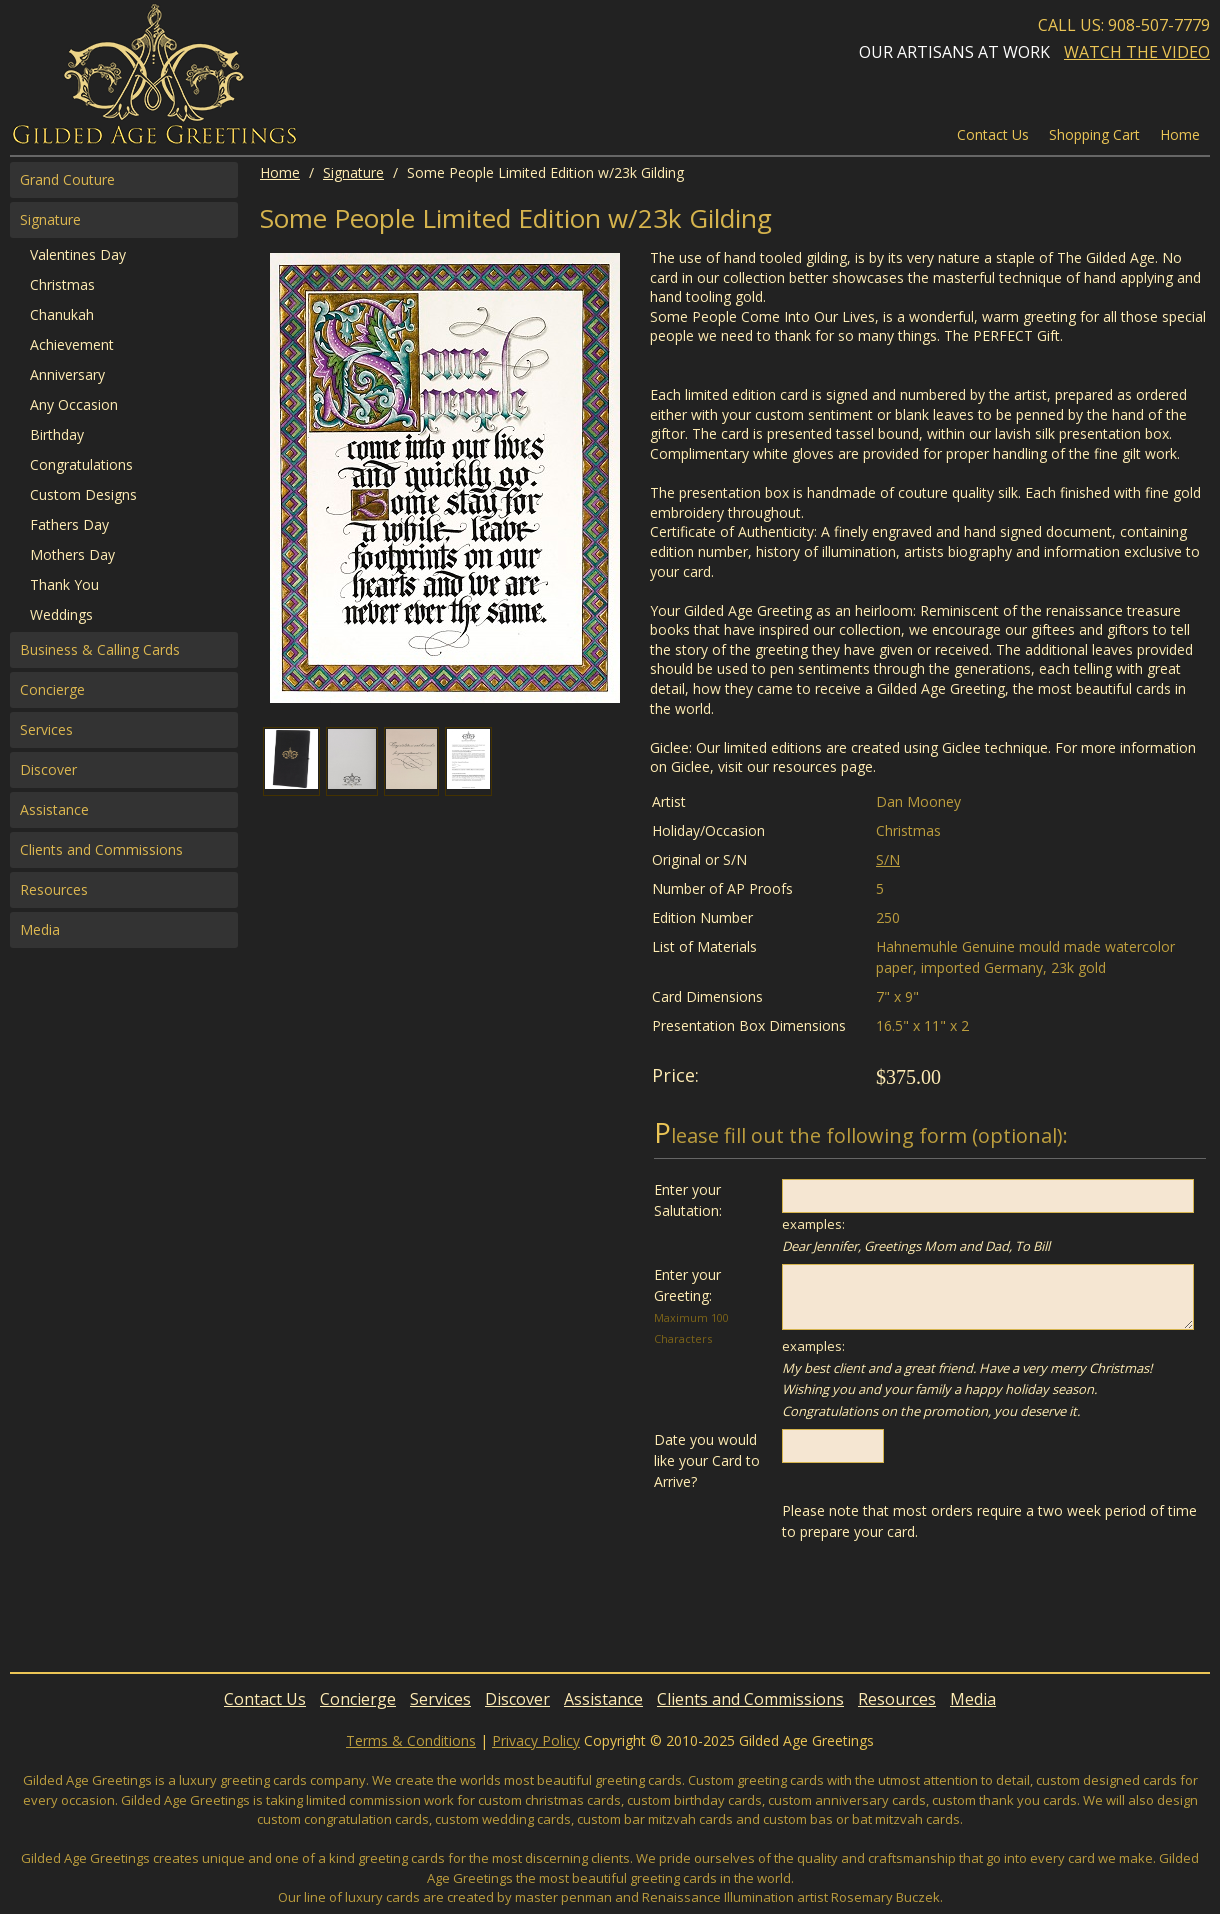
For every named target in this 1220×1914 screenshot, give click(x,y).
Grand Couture (67, 179)
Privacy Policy (536, 1740)
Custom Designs (83, 494)
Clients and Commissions (101, 849)
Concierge (52, 689)
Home (280, 172)
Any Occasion (74, 404)
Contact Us (993, 134)
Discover (48, 769)
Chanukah (62, 314)
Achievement (72, 344)
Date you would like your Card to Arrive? (707, 1460)
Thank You (64, 584)
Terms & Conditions (411, 1740)
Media (40, 929)
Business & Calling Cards (100, 649)
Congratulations (81, 464)
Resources (54, 889)
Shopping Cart (1094, 134)
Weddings (61, 614)
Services (46, 729)
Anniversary (67, 374)
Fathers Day (69, 524)
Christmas (62, 284)
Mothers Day (72, 554)
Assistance (54, 809)
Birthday (57, 434)
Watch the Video (1137, 52)
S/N (888, 859)
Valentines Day (78, 254)
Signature (353, 172)
